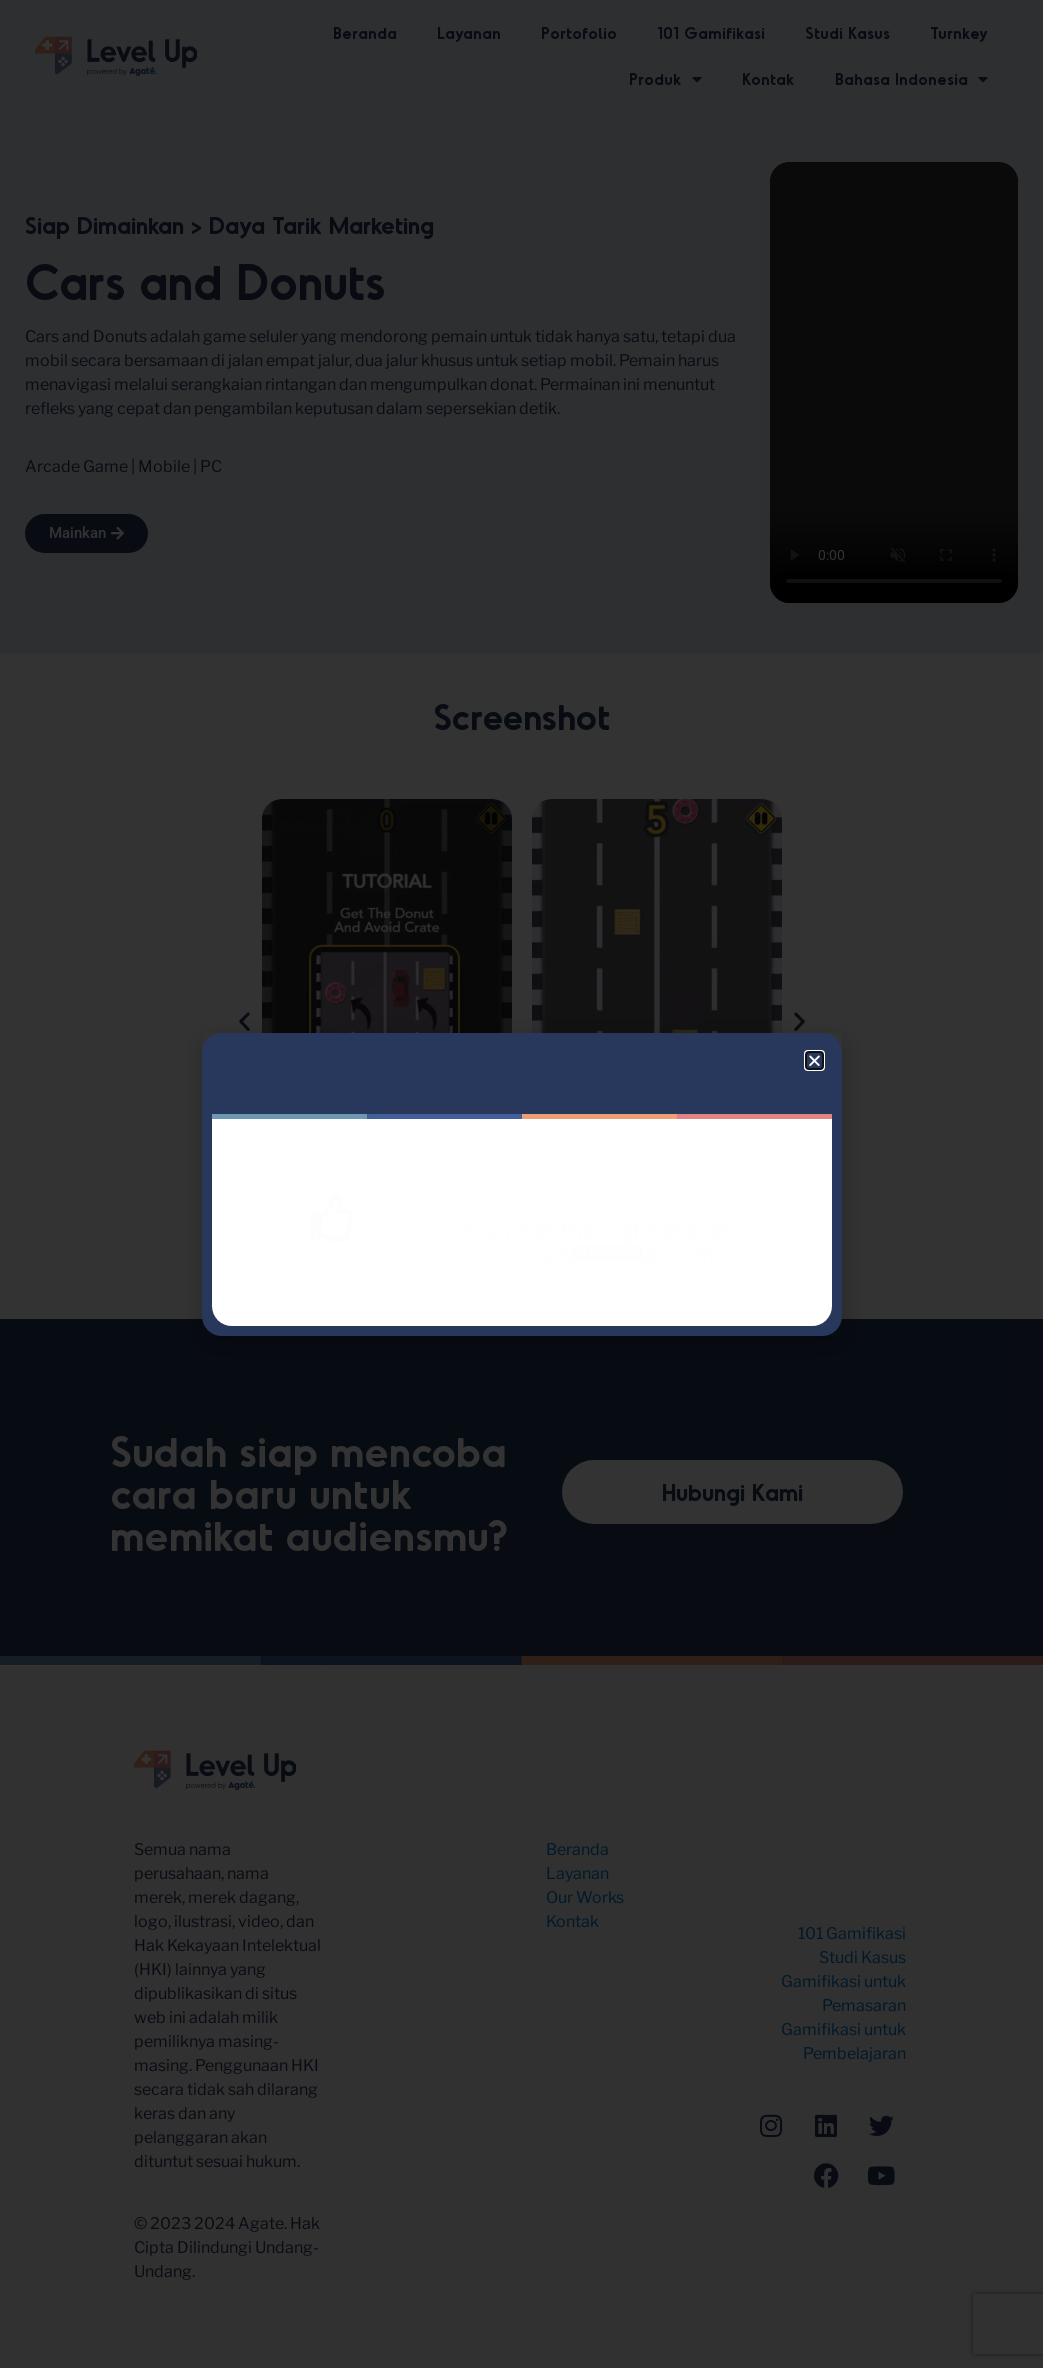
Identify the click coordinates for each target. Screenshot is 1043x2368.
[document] (521, 1184)
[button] (814, 1060)
